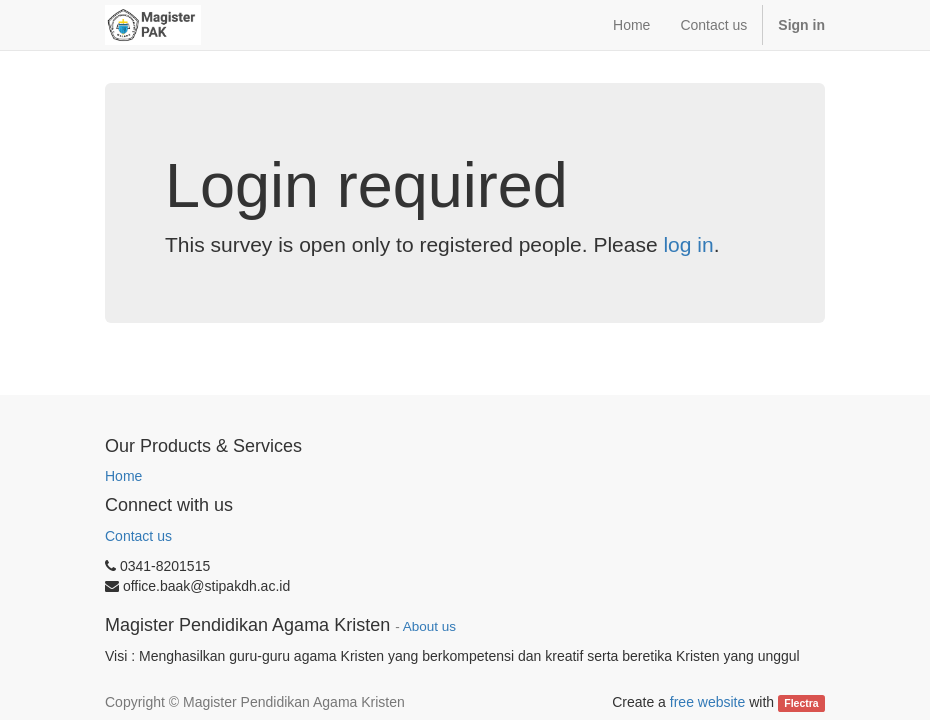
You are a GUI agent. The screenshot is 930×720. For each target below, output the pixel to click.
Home (123, 476)
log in (688, 244)
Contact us (138, 536)
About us (429, 626)
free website (707, 702)
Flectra (801, 703)
